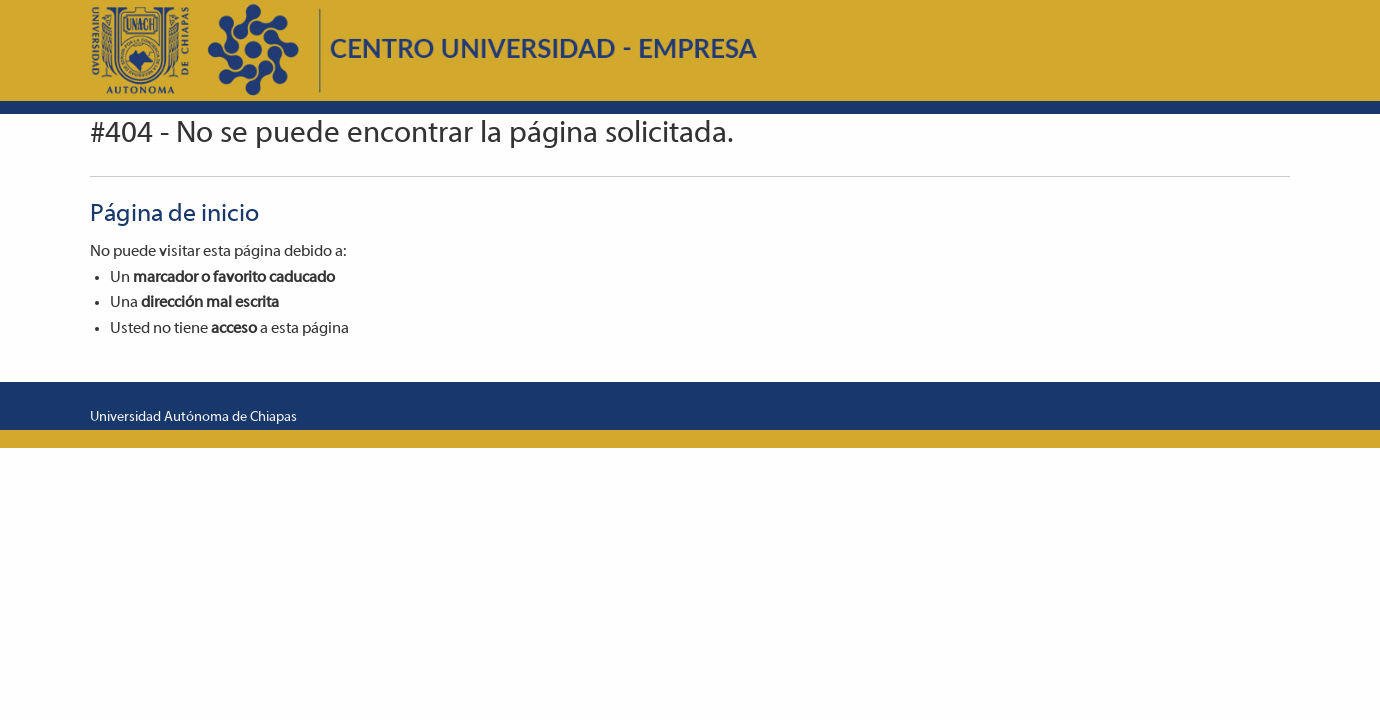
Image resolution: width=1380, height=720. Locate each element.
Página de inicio (174, 214)
